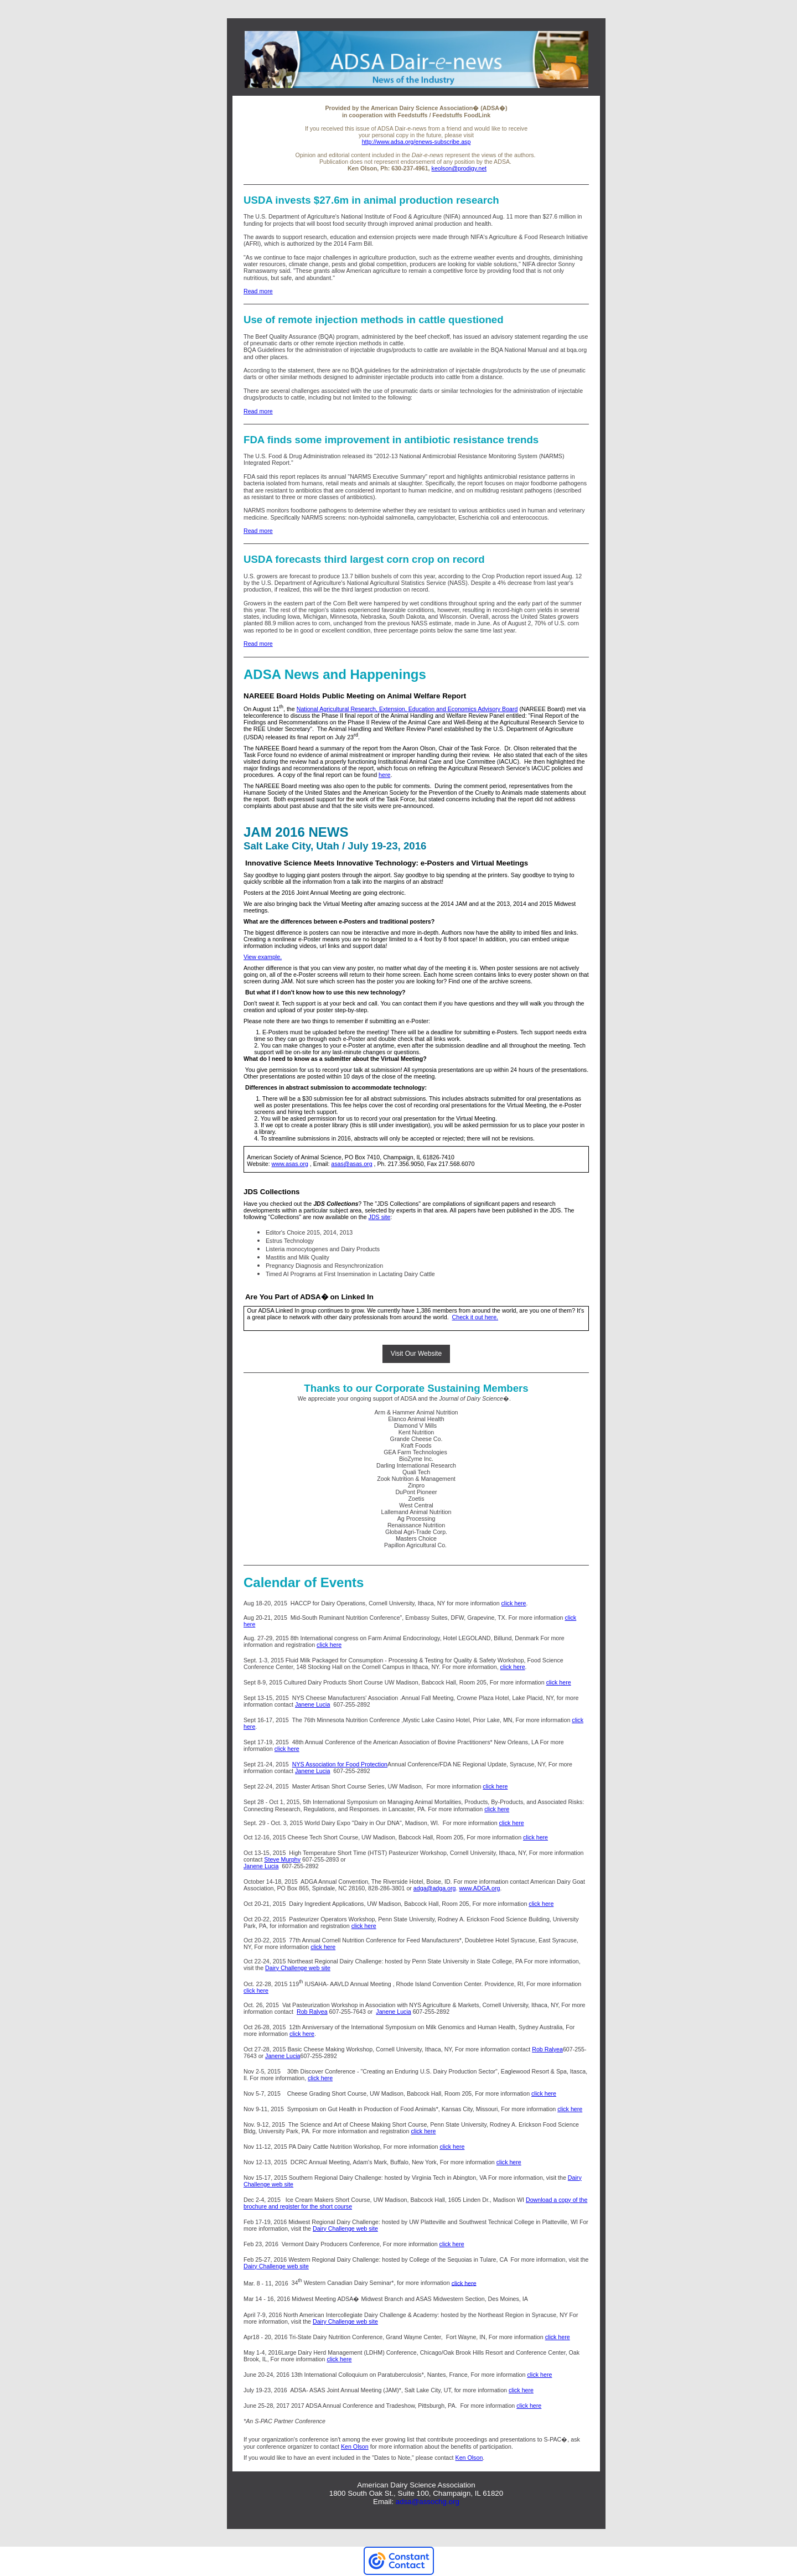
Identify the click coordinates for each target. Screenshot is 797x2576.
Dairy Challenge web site (297, 1968)
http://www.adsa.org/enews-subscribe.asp (416, 141)
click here (513, 1603)
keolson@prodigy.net (459, 168)
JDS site (380, 1217)
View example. (263, 956)
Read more (258, 291)
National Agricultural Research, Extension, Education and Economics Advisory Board (407, 709)
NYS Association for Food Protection (339, 1764)
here (384, 774)
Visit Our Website (416, 1353)
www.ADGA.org (479, 1888)
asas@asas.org (351, 1163)
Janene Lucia (312, 1704)
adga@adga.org (434, 1888)
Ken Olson (355, 2446)
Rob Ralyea (312, 2011)
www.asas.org (290, 1163)
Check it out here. (475, 1317)
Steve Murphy (282, 1859)
